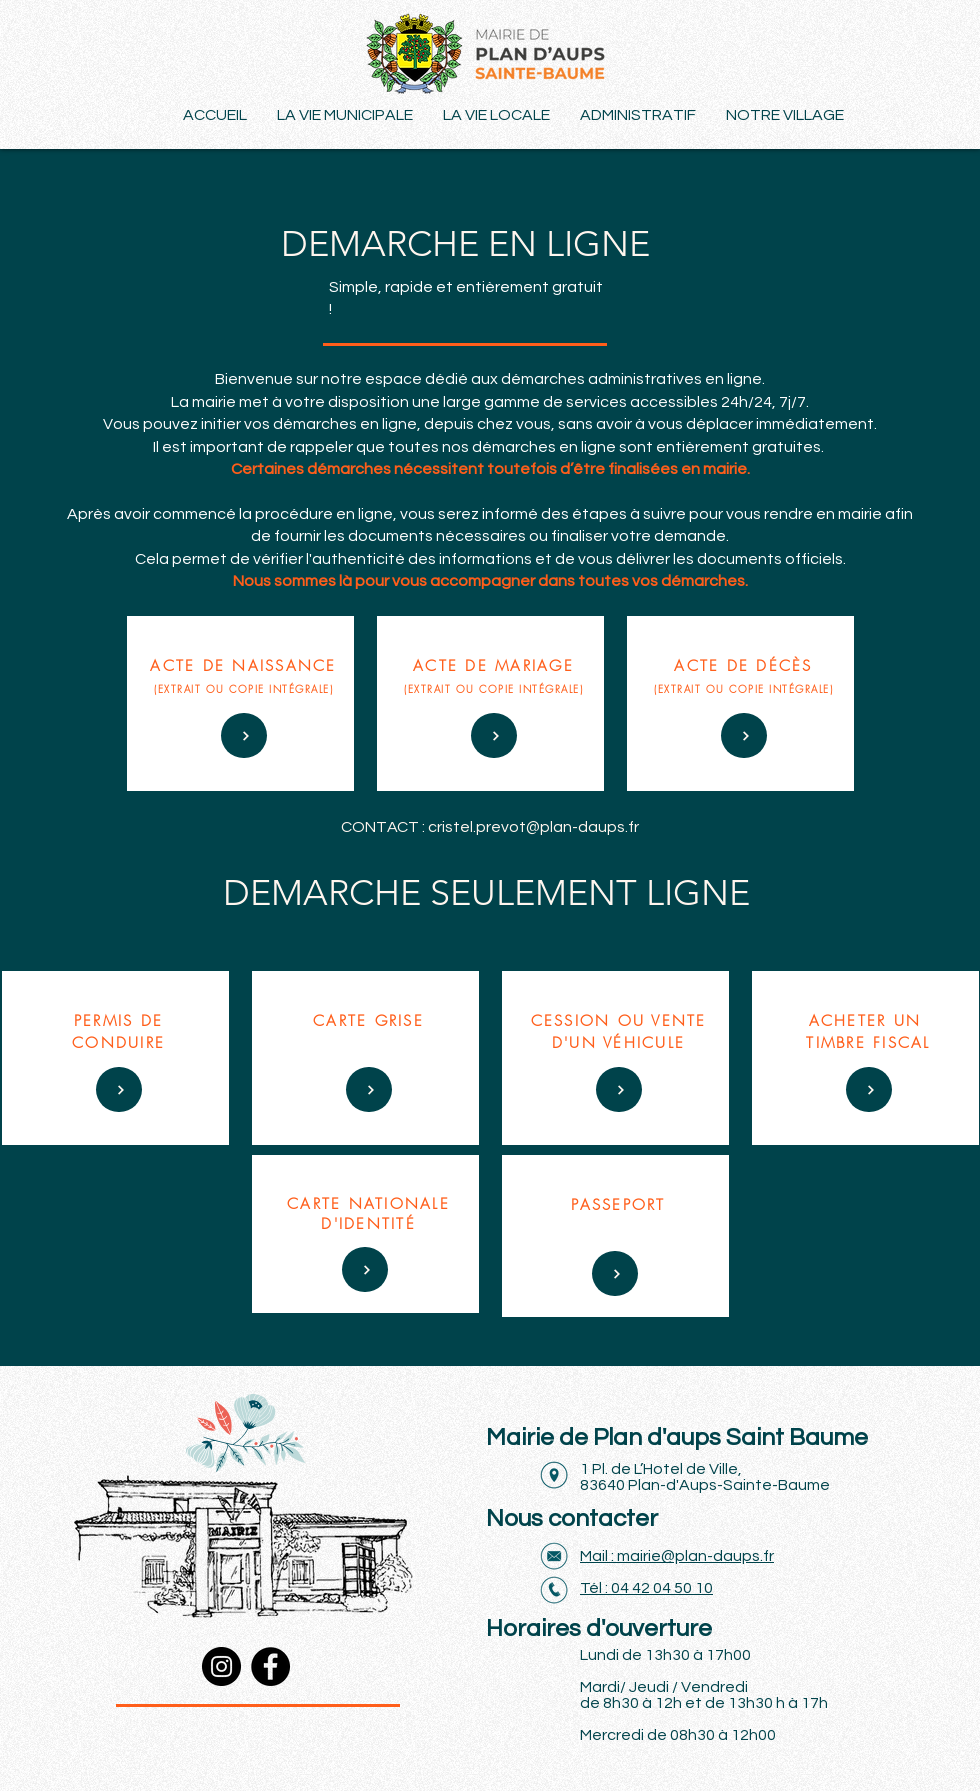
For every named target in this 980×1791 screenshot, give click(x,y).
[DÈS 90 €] (615, 1273)
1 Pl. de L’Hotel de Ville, (661, 1469)
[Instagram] (221, 1666)
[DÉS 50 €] (244, 735)
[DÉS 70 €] (494, 735)
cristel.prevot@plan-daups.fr (533, 827)
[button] (785, 115)
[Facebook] (270, 1666)
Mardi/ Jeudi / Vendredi (664, 1687)
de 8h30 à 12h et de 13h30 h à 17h (704, 1703)
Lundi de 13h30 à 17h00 (665, 1655)
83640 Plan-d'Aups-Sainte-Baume (705, 1485)
